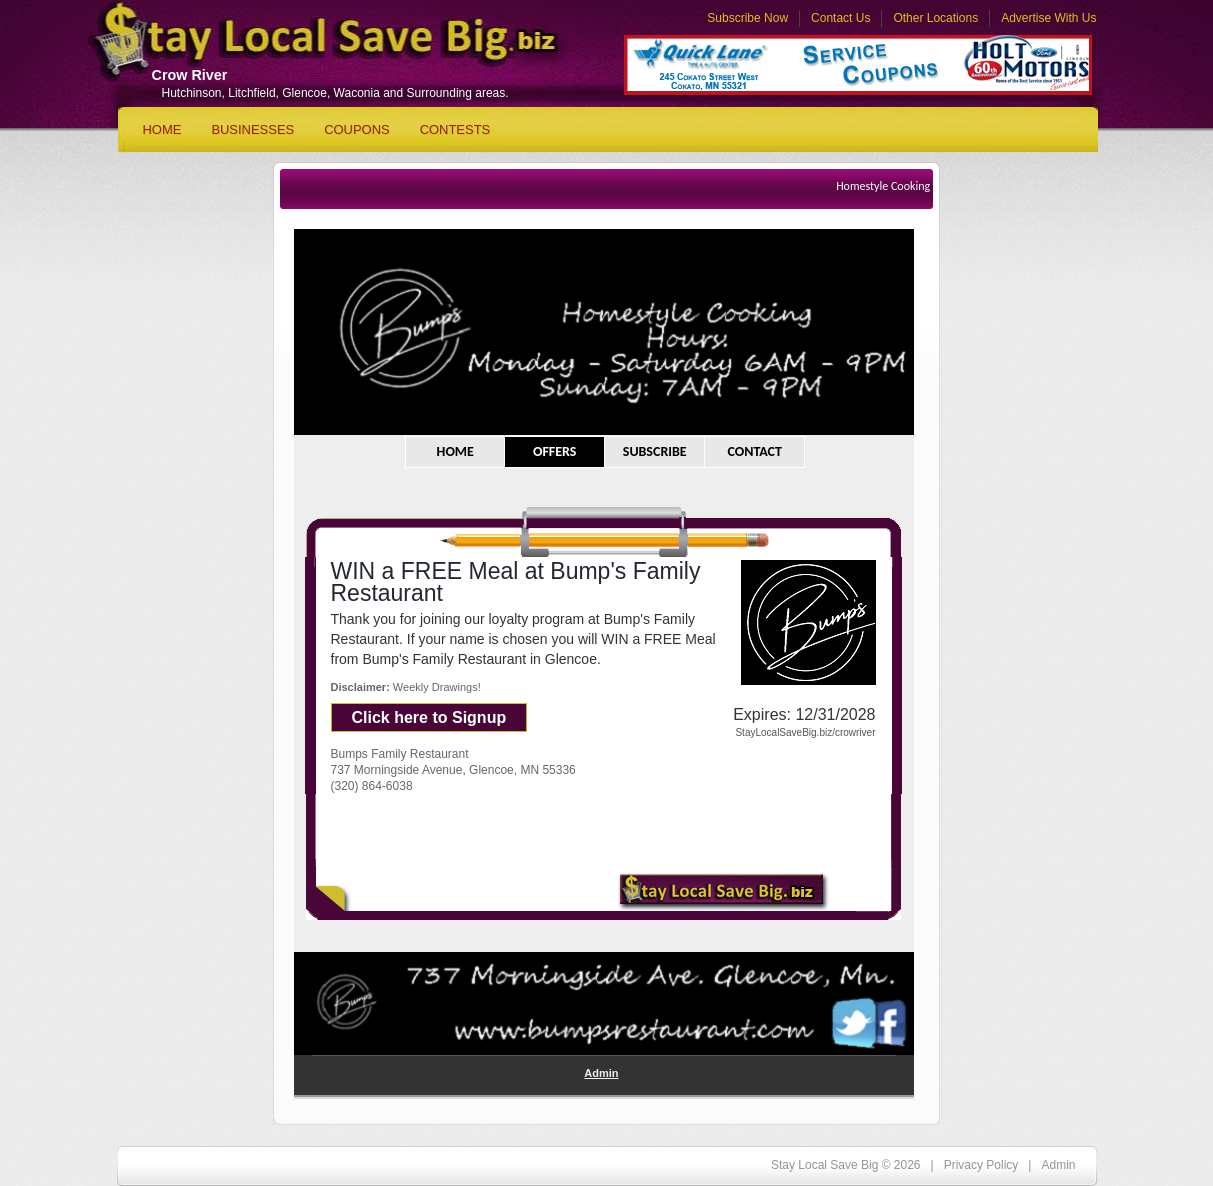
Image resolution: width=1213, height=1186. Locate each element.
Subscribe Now (747, 18)
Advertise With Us (1048, 18)
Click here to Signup (429, 717)
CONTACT (754, 451)
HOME (455, 451)
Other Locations (935, 18)
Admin (601, 1073)
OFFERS (555, 451)
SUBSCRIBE (655, 451)
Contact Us (840, 18)
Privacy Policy (981, 1165)
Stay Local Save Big (308, 45)
